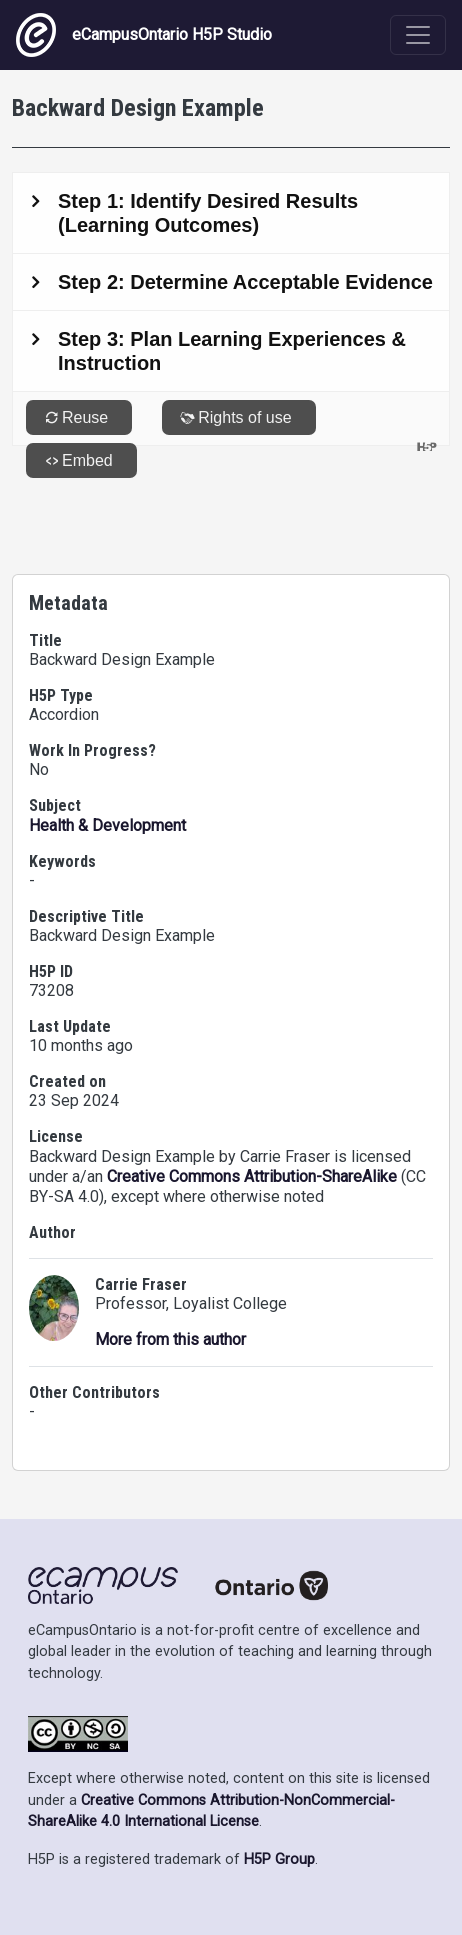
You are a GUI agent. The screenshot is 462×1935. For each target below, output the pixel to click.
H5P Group (279, 1859)
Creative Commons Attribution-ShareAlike (252, 1176)
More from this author (170, 1339)
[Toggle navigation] (418, 35)
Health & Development (107, 825)
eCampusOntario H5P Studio (144, 35)
